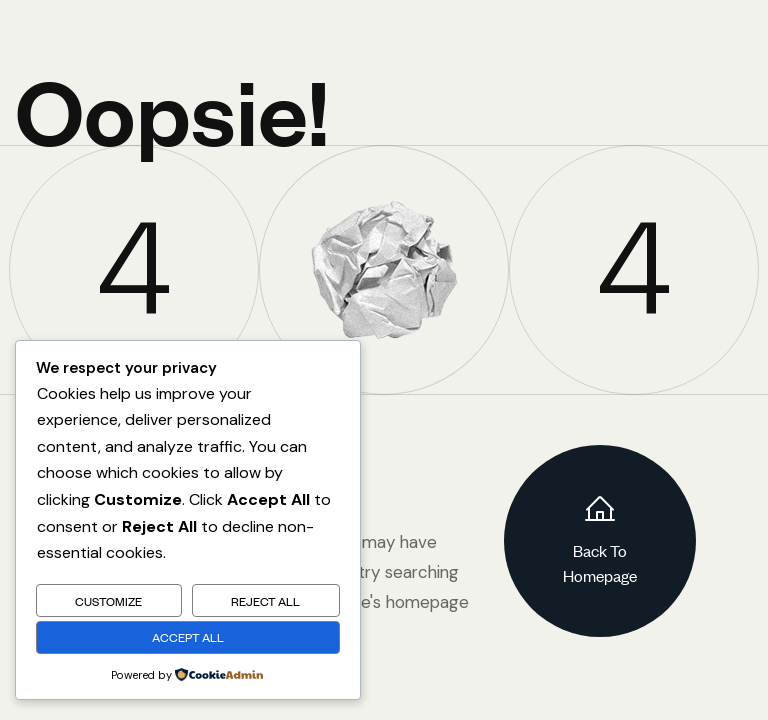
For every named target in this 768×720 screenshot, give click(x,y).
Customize (108, 601)
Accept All (188, 637)
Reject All (265, 601)
